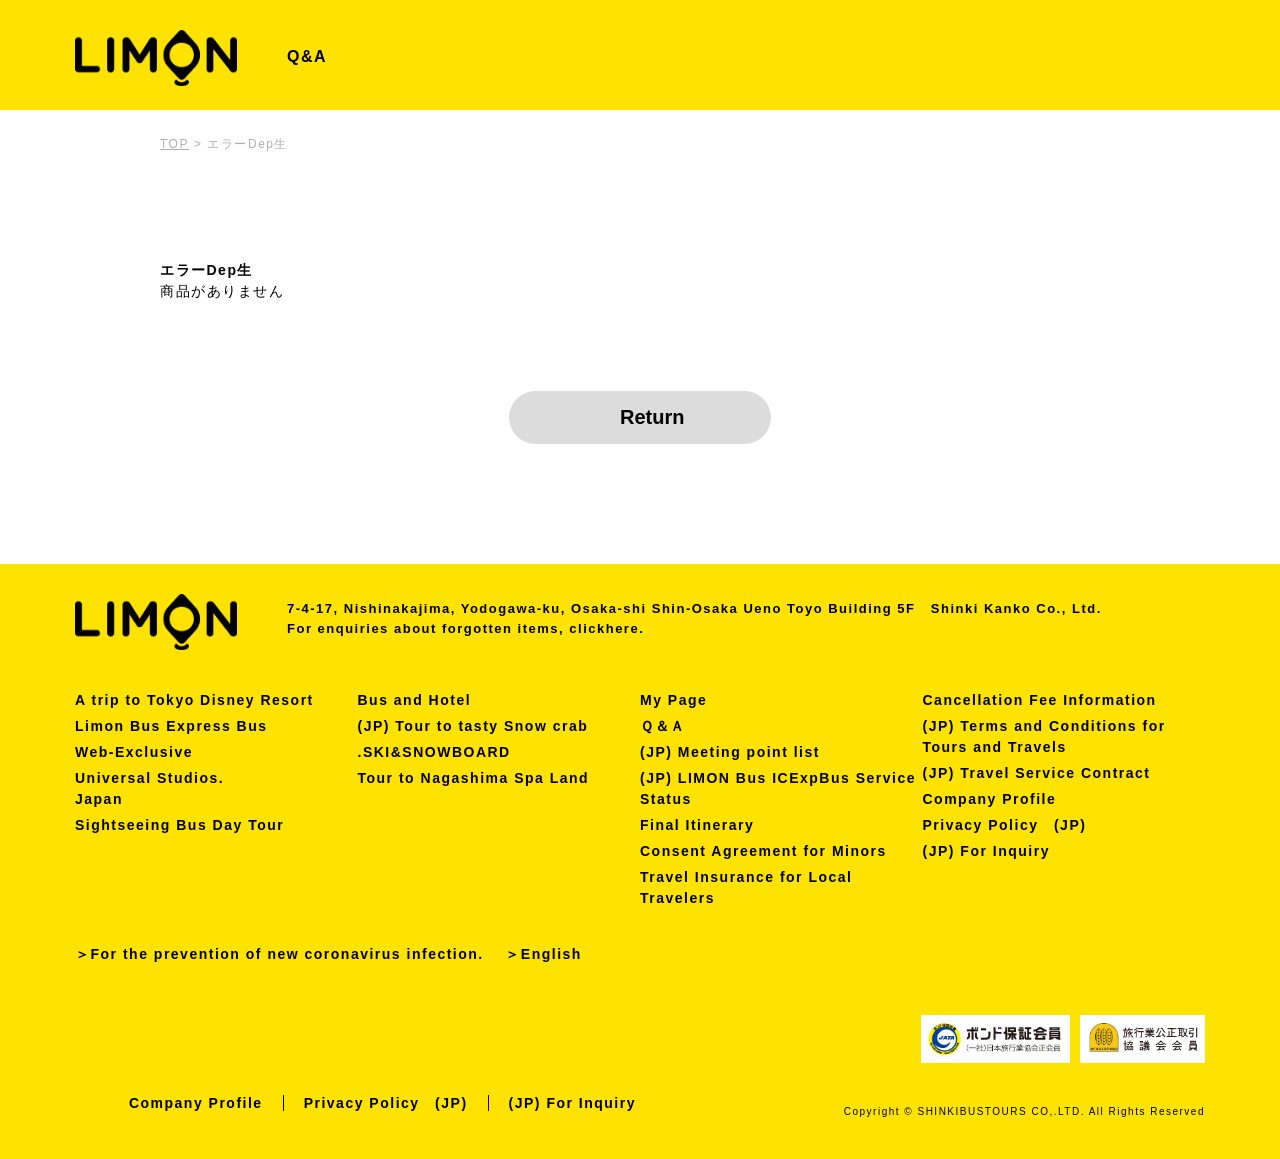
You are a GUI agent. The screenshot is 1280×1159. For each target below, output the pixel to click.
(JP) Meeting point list (730, 752)
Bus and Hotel (415, 700)
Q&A (307, 56)
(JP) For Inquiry (986, 851)
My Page (673, 700)
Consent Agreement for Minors (763, 851)
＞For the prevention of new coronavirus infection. (279, 954)
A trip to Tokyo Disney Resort (194, 700)
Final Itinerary (697, 825)
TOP (174, 144)
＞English (543, 954)
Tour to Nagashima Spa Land (474, 778)
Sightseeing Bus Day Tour (179, 825)
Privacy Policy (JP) (1005, 825)
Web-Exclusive (134, 752)
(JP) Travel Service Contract (1037, 773)
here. (625, 628)
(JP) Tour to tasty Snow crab (473, 726)
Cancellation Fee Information (1040, 700)
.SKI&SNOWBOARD (434, 752)
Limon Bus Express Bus (171, 726)
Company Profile (990, 799)
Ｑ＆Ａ (663, 726)
